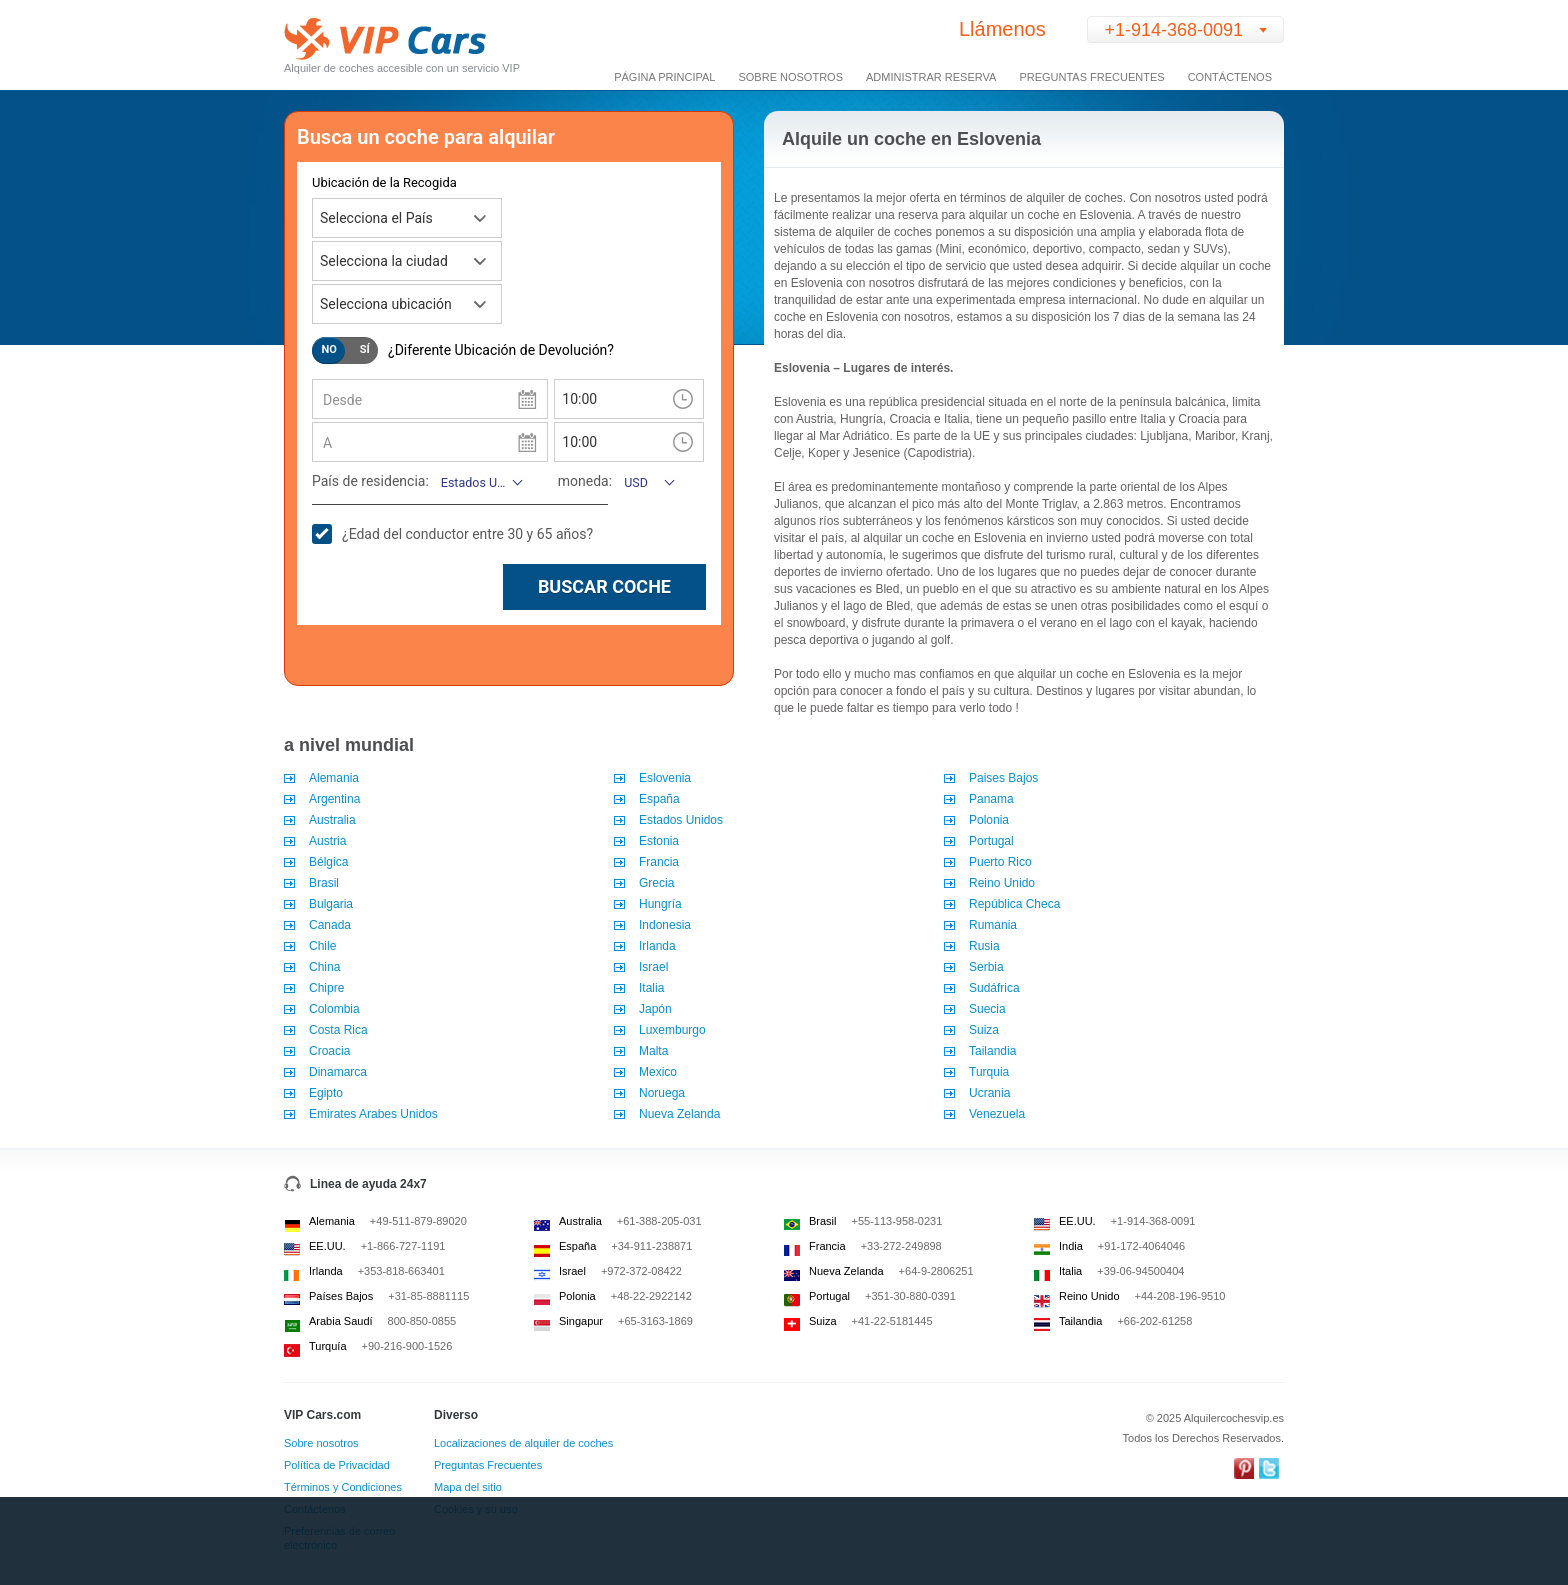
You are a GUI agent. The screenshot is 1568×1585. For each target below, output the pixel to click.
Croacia (329, 1051)
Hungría (660, 904)
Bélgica (328, 862)
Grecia (656, 883)
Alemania (334, 778)
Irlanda (657, 946)
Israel (653, 967)
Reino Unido (1002, 883)
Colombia (334, 1009)
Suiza (984, 1030)
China (324, 967)
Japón (655, 1009)
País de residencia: (370, 481)
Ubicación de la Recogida (384, 182)
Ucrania (989, 1093)
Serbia (986, 967)
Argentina (334, 799)
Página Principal (664, 77)
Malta (653, 1051)
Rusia (984, 946)
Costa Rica (338, 1030)
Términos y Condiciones (343, 1487)
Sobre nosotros (321, 1443)
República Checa (1014, 904)
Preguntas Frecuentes (1091, 77)
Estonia (659, 841)
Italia (651, 988)
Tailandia (992, 1051)
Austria (327, 841)
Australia (332, 820)
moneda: (585, 481)
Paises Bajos (1003, 778)
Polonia (989, 820)
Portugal (991, 841)
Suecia (987, 1009)
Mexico (658, 1072)
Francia (659, 862)
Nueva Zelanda (679, 1114)
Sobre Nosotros (790, 77)
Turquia (989, 1072)
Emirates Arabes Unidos (373, 1114)
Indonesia (665, 925)
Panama (991, 799)
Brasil (325, 883)
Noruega (662, 1093)
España (659, 799)
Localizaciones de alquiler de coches (523, 1443)
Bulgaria (332, 904)
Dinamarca (338, 1072)
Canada (330, 925)
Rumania (993, 925)
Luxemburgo (672, 1030)
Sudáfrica (994, 988)
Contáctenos (1230, 77)
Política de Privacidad (337, 1465)
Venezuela (997, 1114)
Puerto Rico (1000, 862)
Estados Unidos (681, 820)
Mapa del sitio (468, 1487)
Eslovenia (665, 778)
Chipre (326, 988)
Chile (322, 946)
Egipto (326, 1093)
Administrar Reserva (931, 77)
